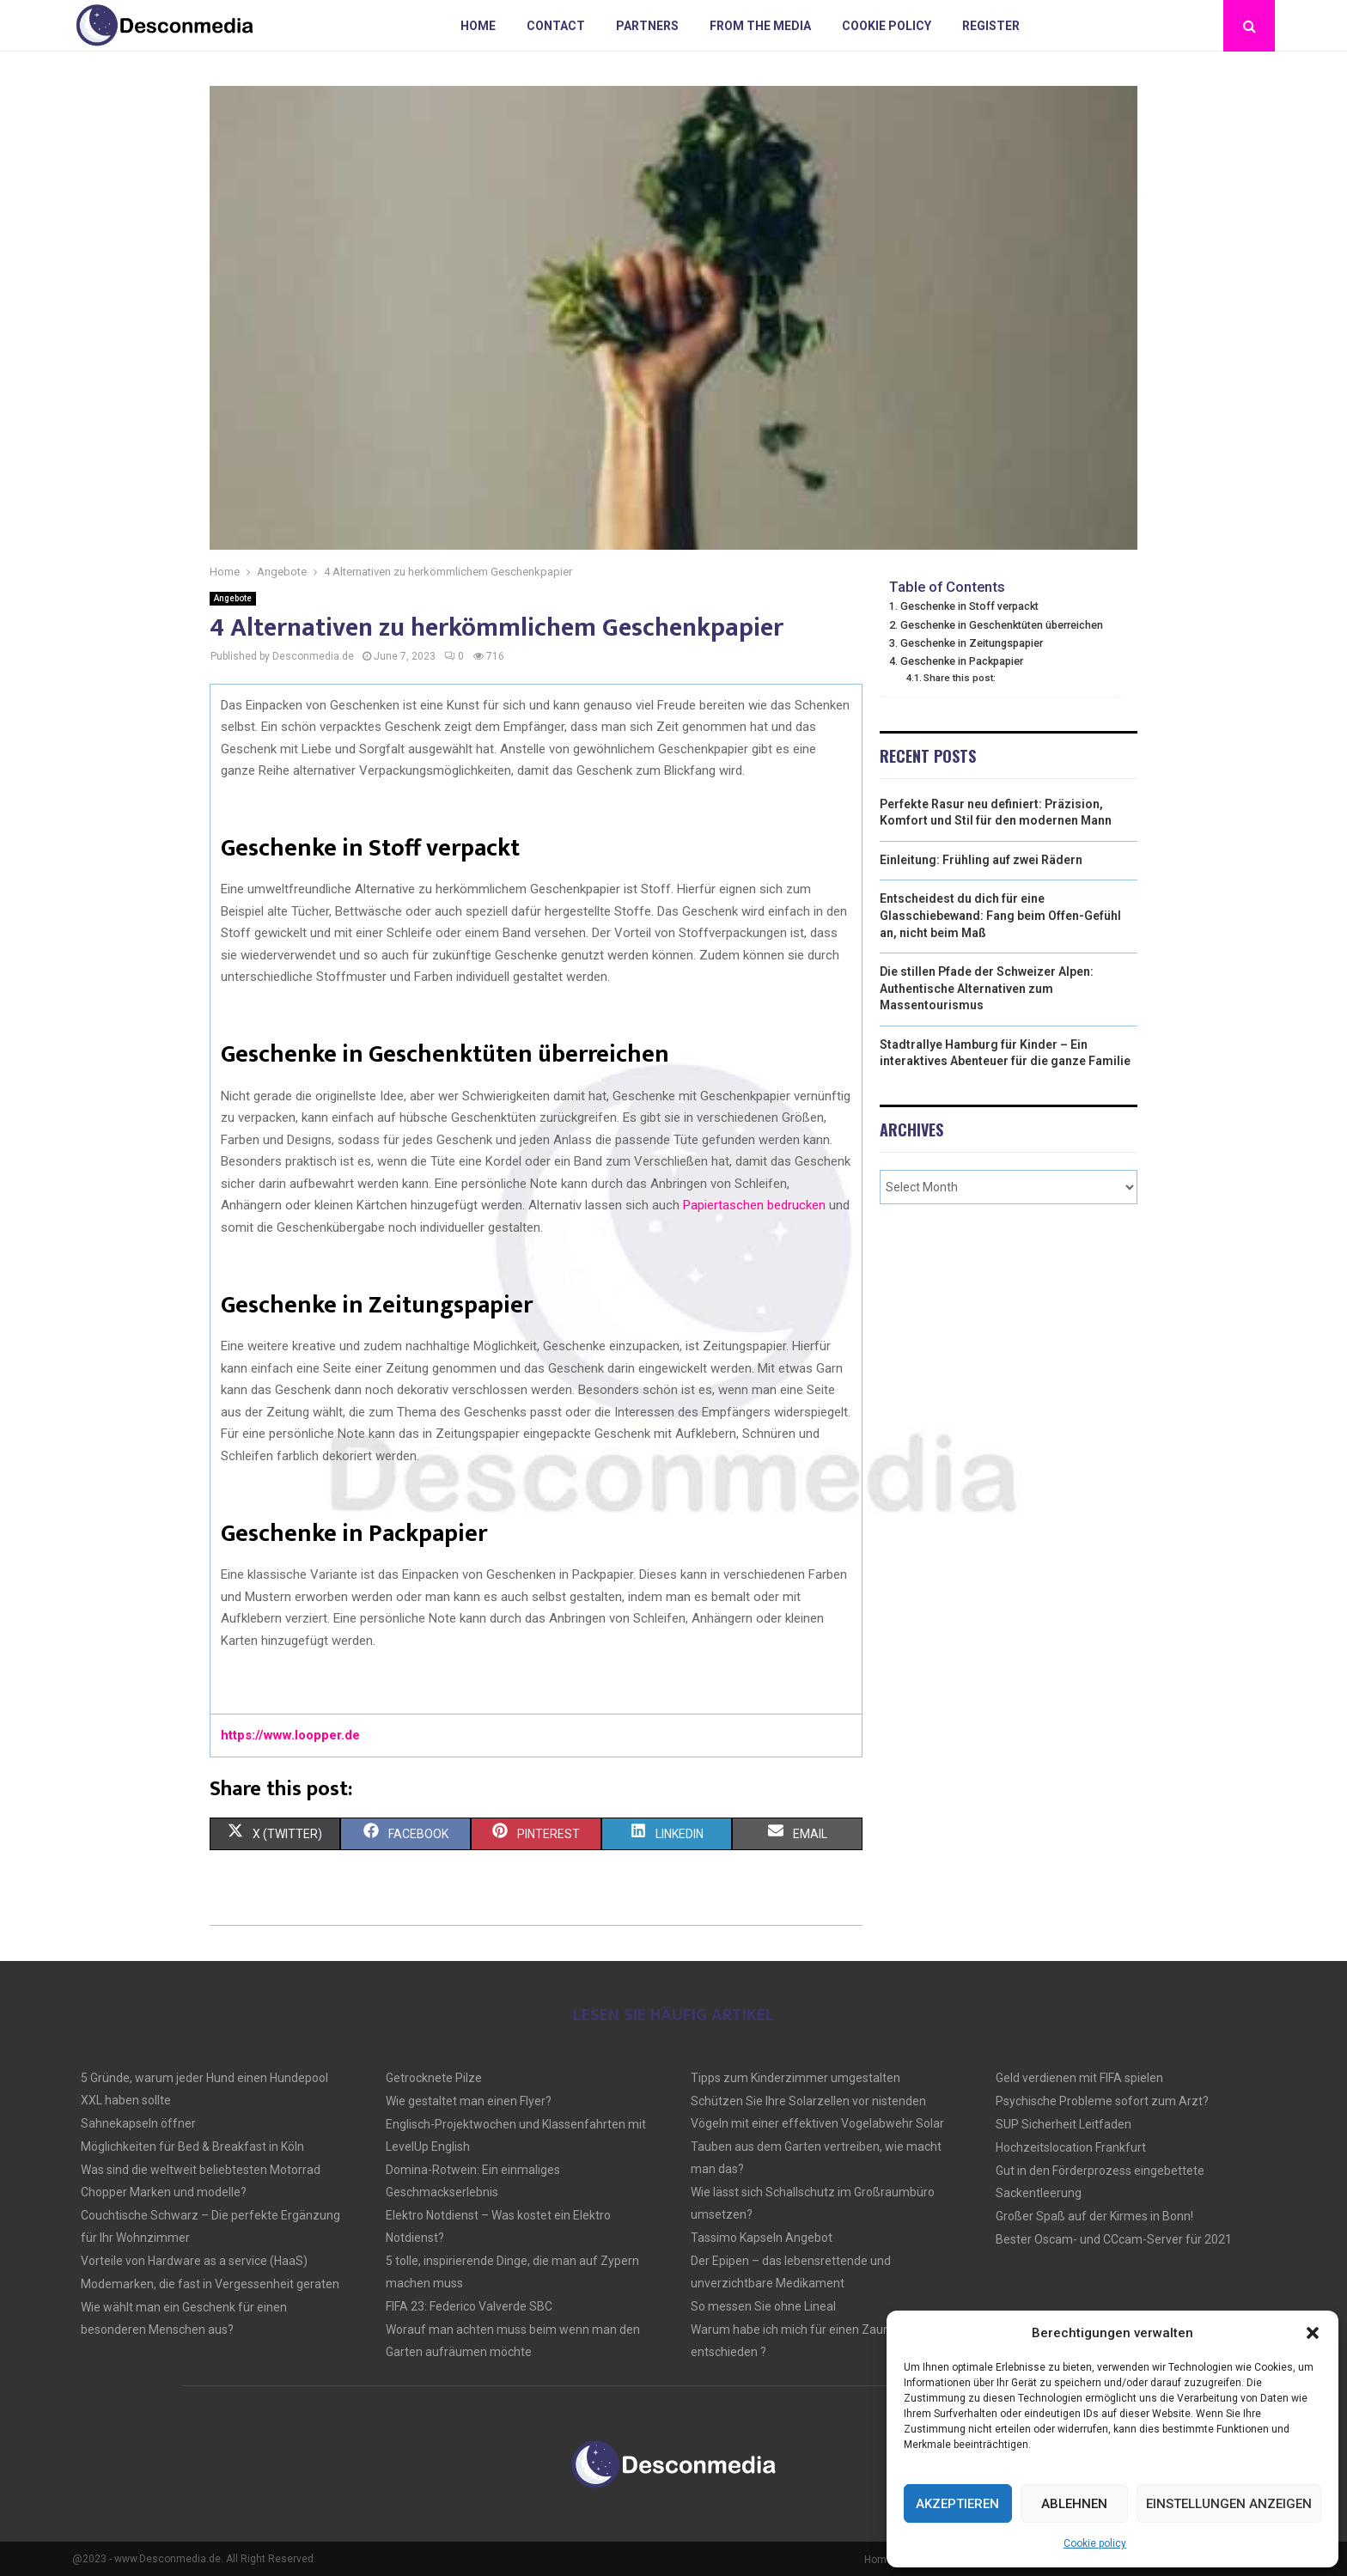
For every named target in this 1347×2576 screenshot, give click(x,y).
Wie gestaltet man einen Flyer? (469, 2101)
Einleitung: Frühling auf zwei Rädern (981, 860)
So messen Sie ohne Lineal (763, 2306)
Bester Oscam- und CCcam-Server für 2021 (1114, 2239)
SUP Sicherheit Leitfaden (1063, 2124)
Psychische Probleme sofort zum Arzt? (1102, 2101)
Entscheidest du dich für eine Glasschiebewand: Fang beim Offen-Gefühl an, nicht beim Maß (1000, 915)
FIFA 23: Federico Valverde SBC (469, 2306)
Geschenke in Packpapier (961, 661)
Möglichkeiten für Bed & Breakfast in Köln (192, 2146)
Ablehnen (1074, 2504)
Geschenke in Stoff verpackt (969, 606)
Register (991, 26)
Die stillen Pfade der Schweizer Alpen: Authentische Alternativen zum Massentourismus (987, 988)
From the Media (760, 26)
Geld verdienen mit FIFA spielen (1079, 2078)
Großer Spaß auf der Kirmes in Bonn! (1094, 2216)
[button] (1312, 2333)
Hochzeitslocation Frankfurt (1071, 2147)
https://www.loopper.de (290, 1735)
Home (478, 26)
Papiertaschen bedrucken (754, 1205)
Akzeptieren (957, 2504)
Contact (556, 26)
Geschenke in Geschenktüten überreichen (1001, 624)
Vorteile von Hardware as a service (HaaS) (194, 2261)
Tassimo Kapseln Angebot (761, 2237)
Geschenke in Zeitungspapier (971, 642)
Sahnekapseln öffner (138, 2123)
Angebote (233, 598)
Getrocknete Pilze (434, 2078)
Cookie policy (1095, 2543)
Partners (647, 26)
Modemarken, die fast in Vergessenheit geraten (210, 2284)
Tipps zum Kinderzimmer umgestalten (795, 2078)
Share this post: (959, 678)
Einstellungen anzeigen (1229, 2504)
